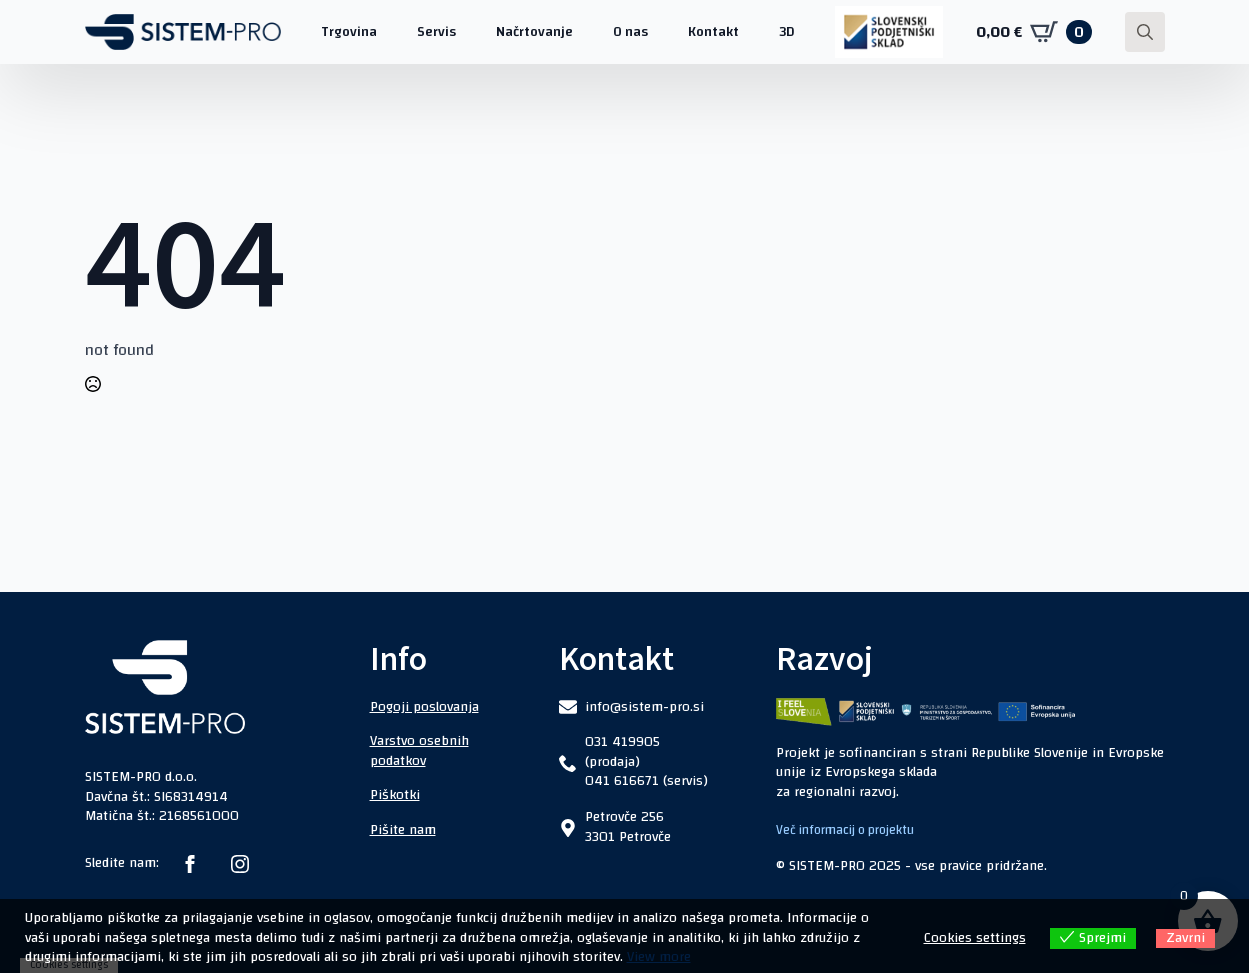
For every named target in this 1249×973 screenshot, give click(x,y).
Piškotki (395, 795)
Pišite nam (403, 830)
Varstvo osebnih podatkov (419, 751)
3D (787, 32)
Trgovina (349, 32)
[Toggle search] (1145, 32)
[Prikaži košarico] (1034, 32)
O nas (630, 32)
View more (659, 957)
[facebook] (190, 864)
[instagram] (240, 864)
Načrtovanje (534, 32)
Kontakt (713, 32)
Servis (436, 32)
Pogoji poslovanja (424, 707)
